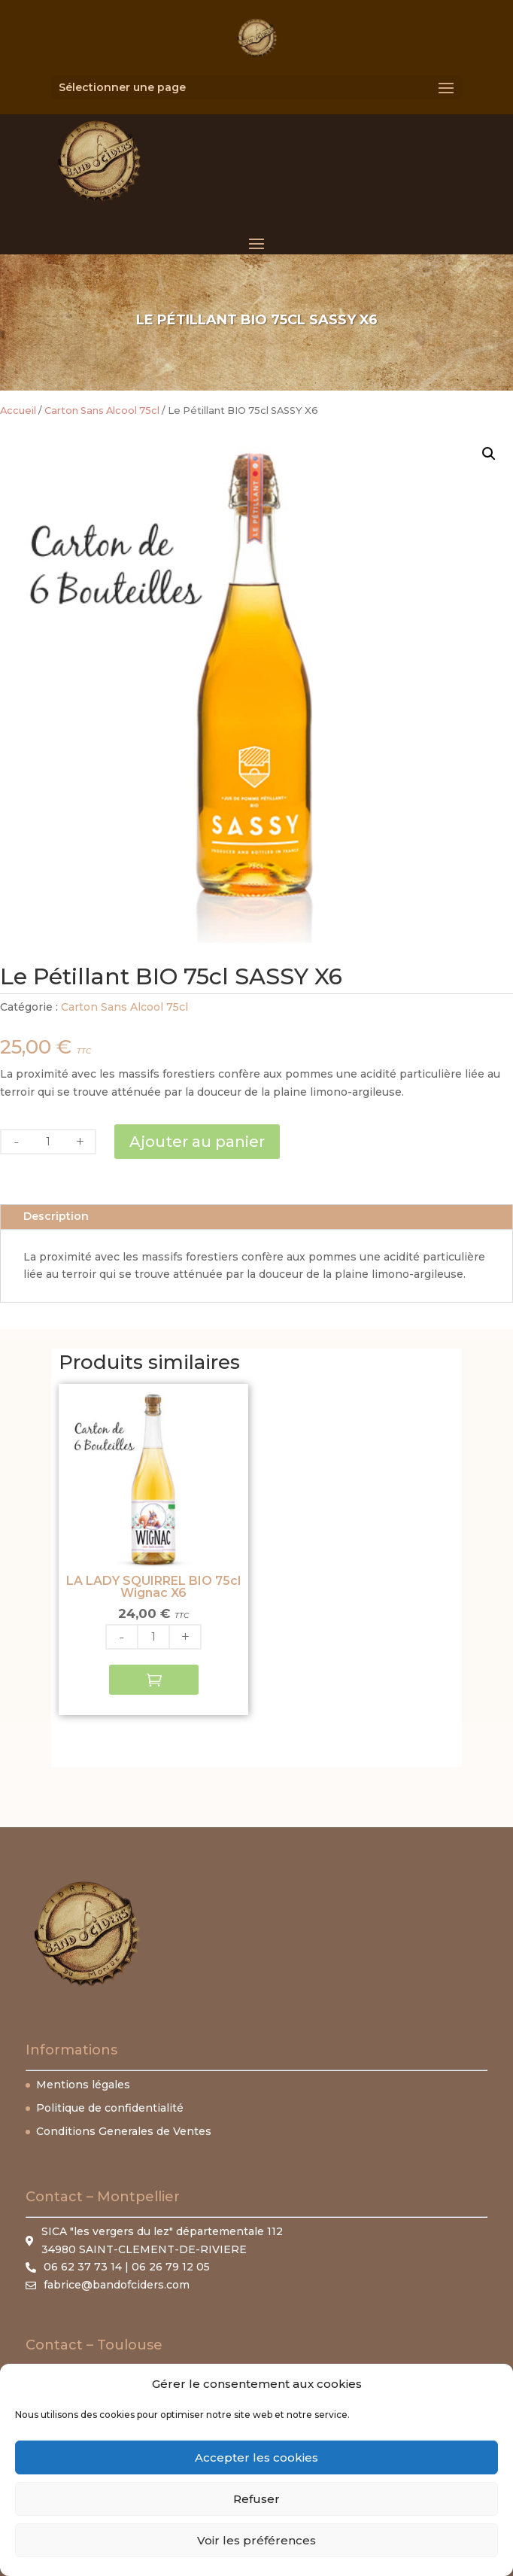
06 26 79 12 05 (171, 2266)
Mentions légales (83, 2084)
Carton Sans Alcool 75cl (101, 410)
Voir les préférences (256, 2540)
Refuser (256, 2499)
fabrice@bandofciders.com (117, 2285)
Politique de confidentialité (110, 2108)
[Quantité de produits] (48, 1141)
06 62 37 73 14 (83, 2266)
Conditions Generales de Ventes (123, 2131)
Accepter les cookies (256, 2457)
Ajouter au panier (197, 1142)
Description (56, 1216)
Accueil (18, 410)
